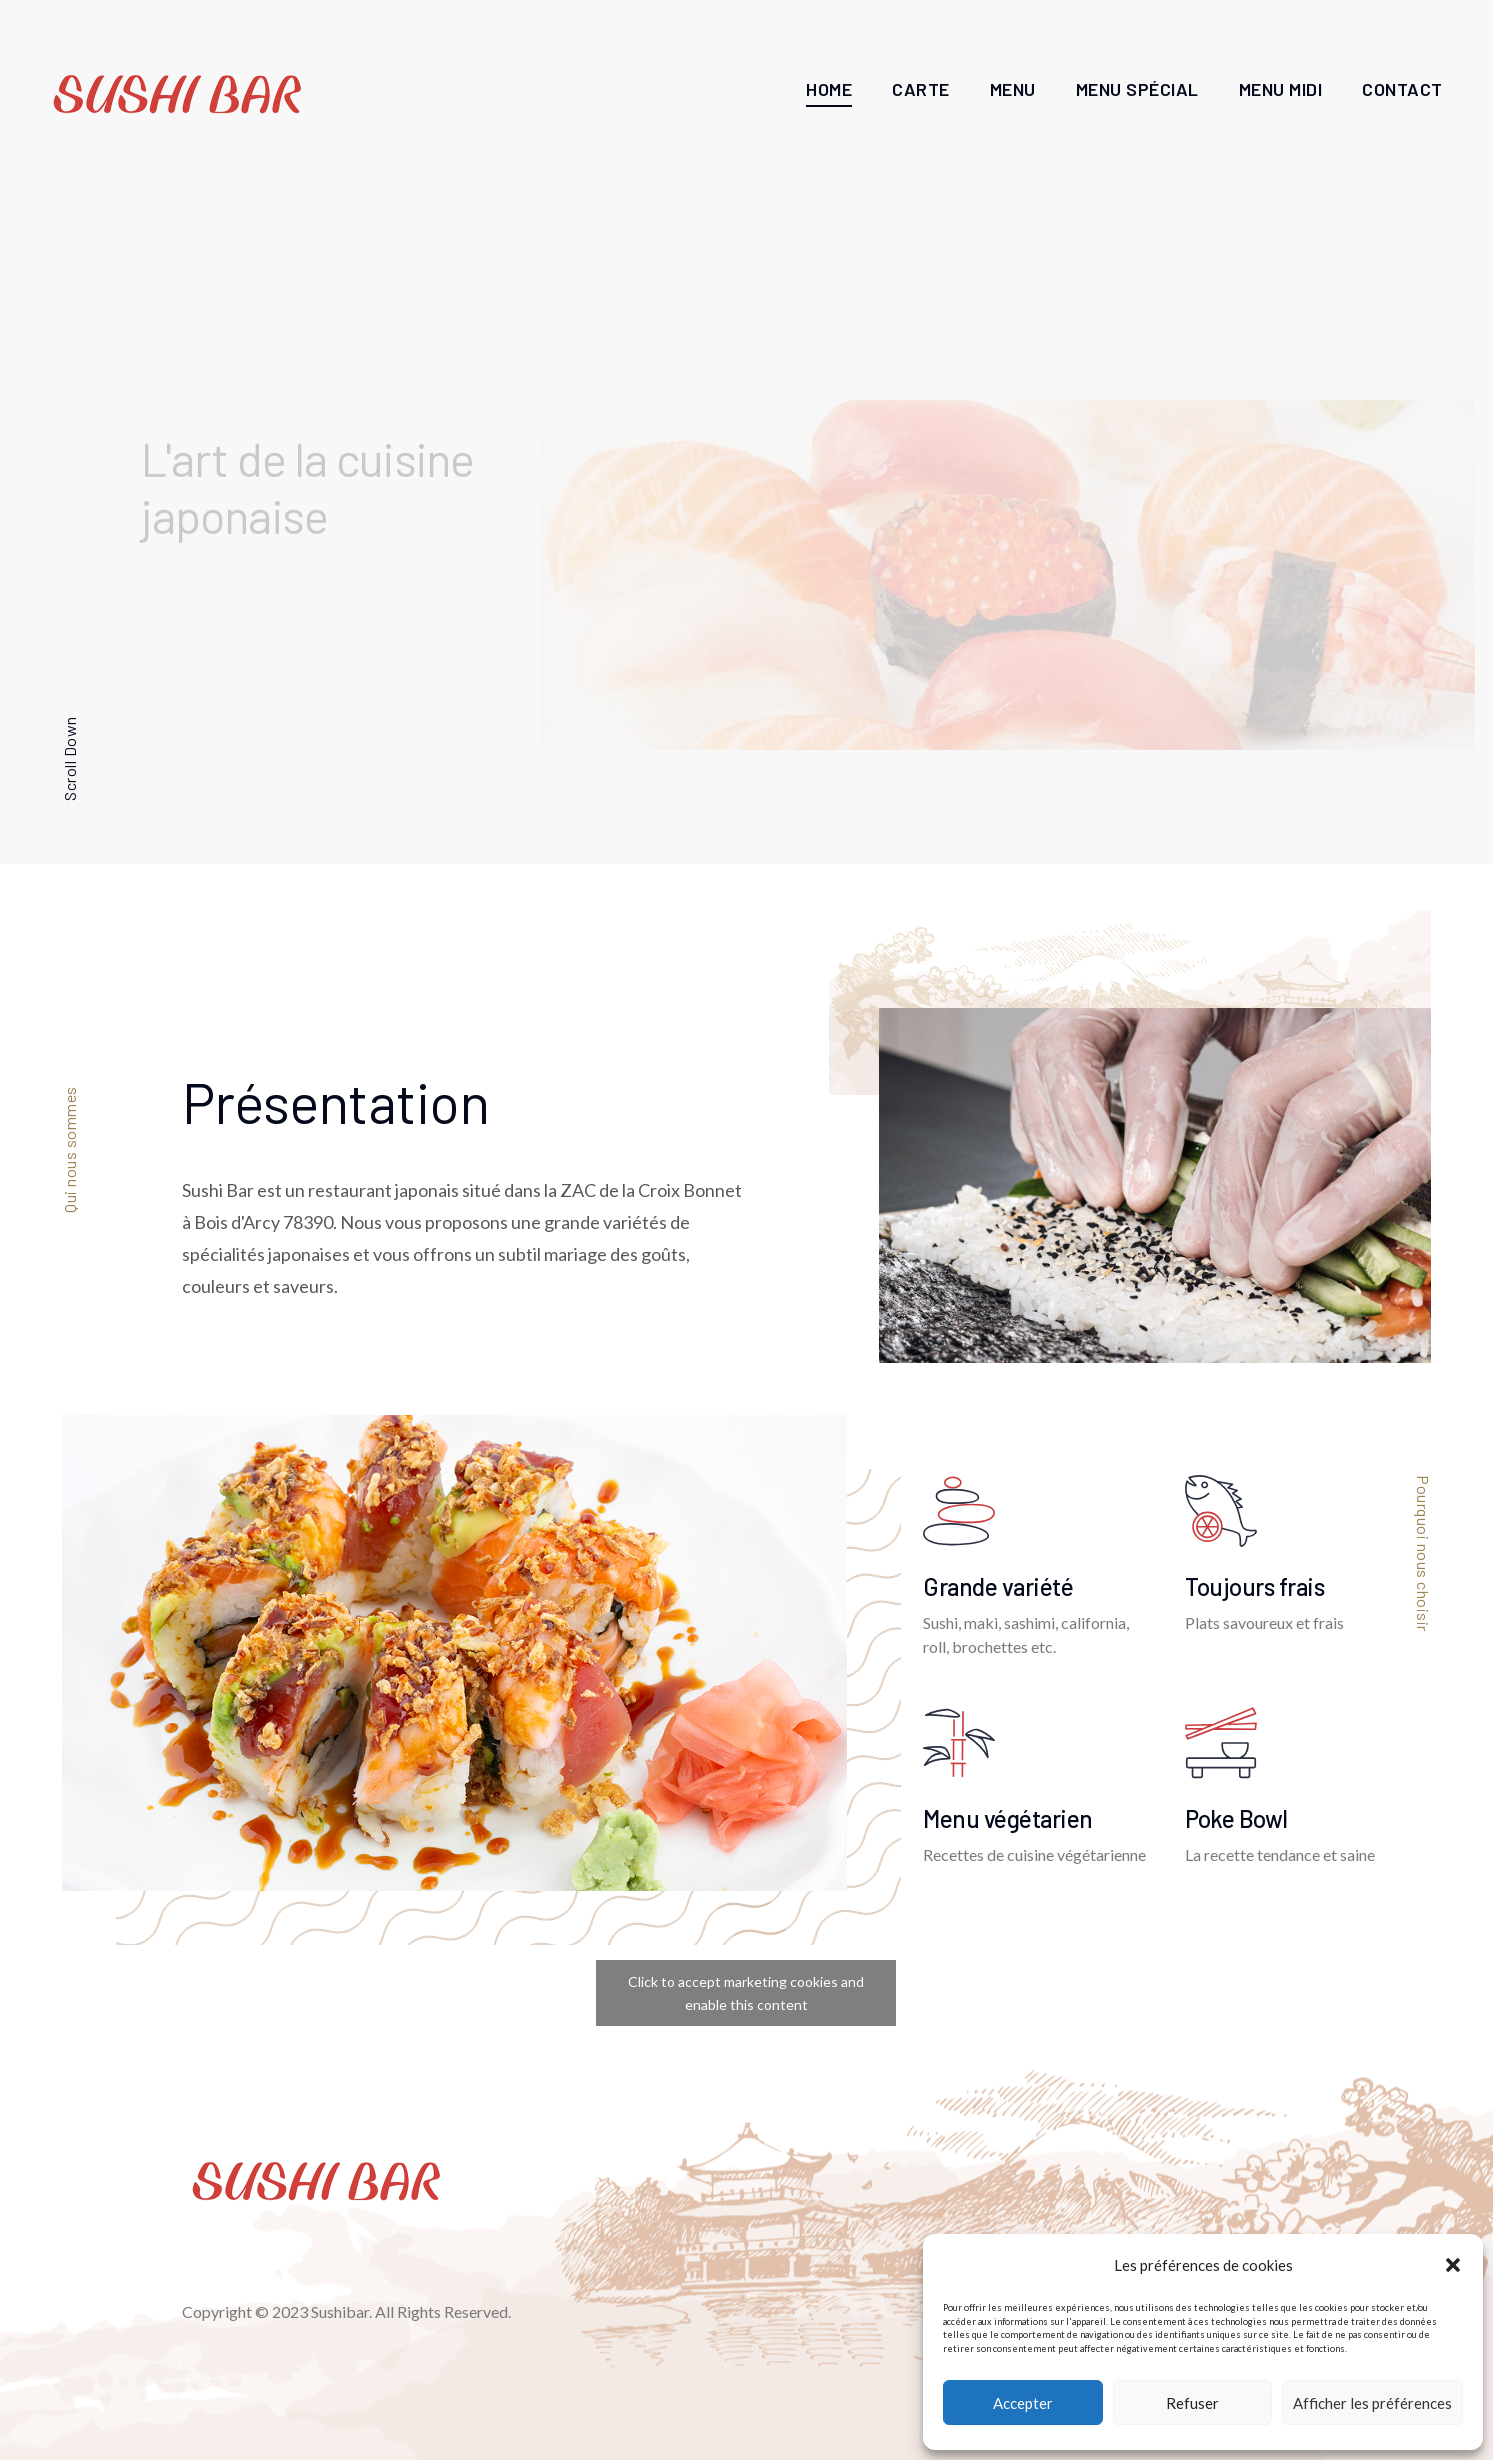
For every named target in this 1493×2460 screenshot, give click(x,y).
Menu (1013, 89)
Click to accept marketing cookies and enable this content (746, 1993)
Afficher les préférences (1372, 2403)
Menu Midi (1281, 89)
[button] (1453, 2265)
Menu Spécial (1137, 89)
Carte (921, 89)
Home (829, 89)
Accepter (1023, 2403)
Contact (1402, 89)
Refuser (1192, 2403)
